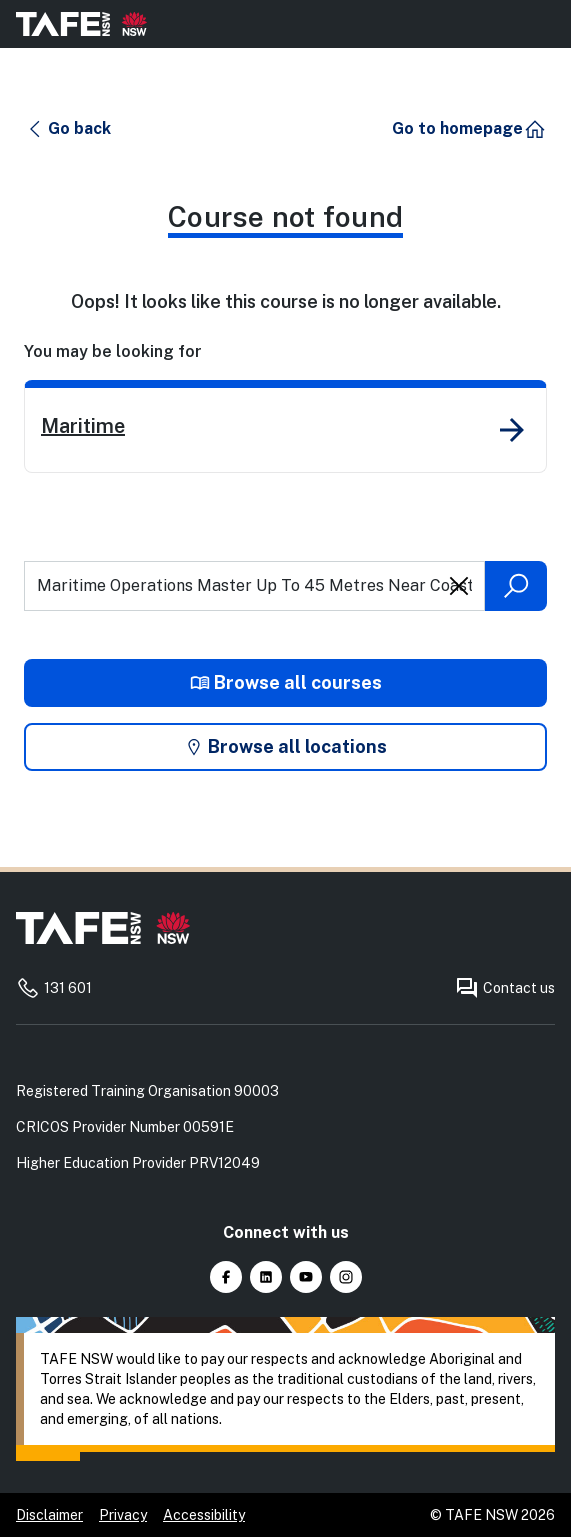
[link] (285, 426)
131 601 (54, 988)
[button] (68, 129)
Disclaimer (49, 1515)
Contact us (505, 988)
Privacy (123, 1515)
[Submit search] (516, 586)
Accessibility (204, 1515)
